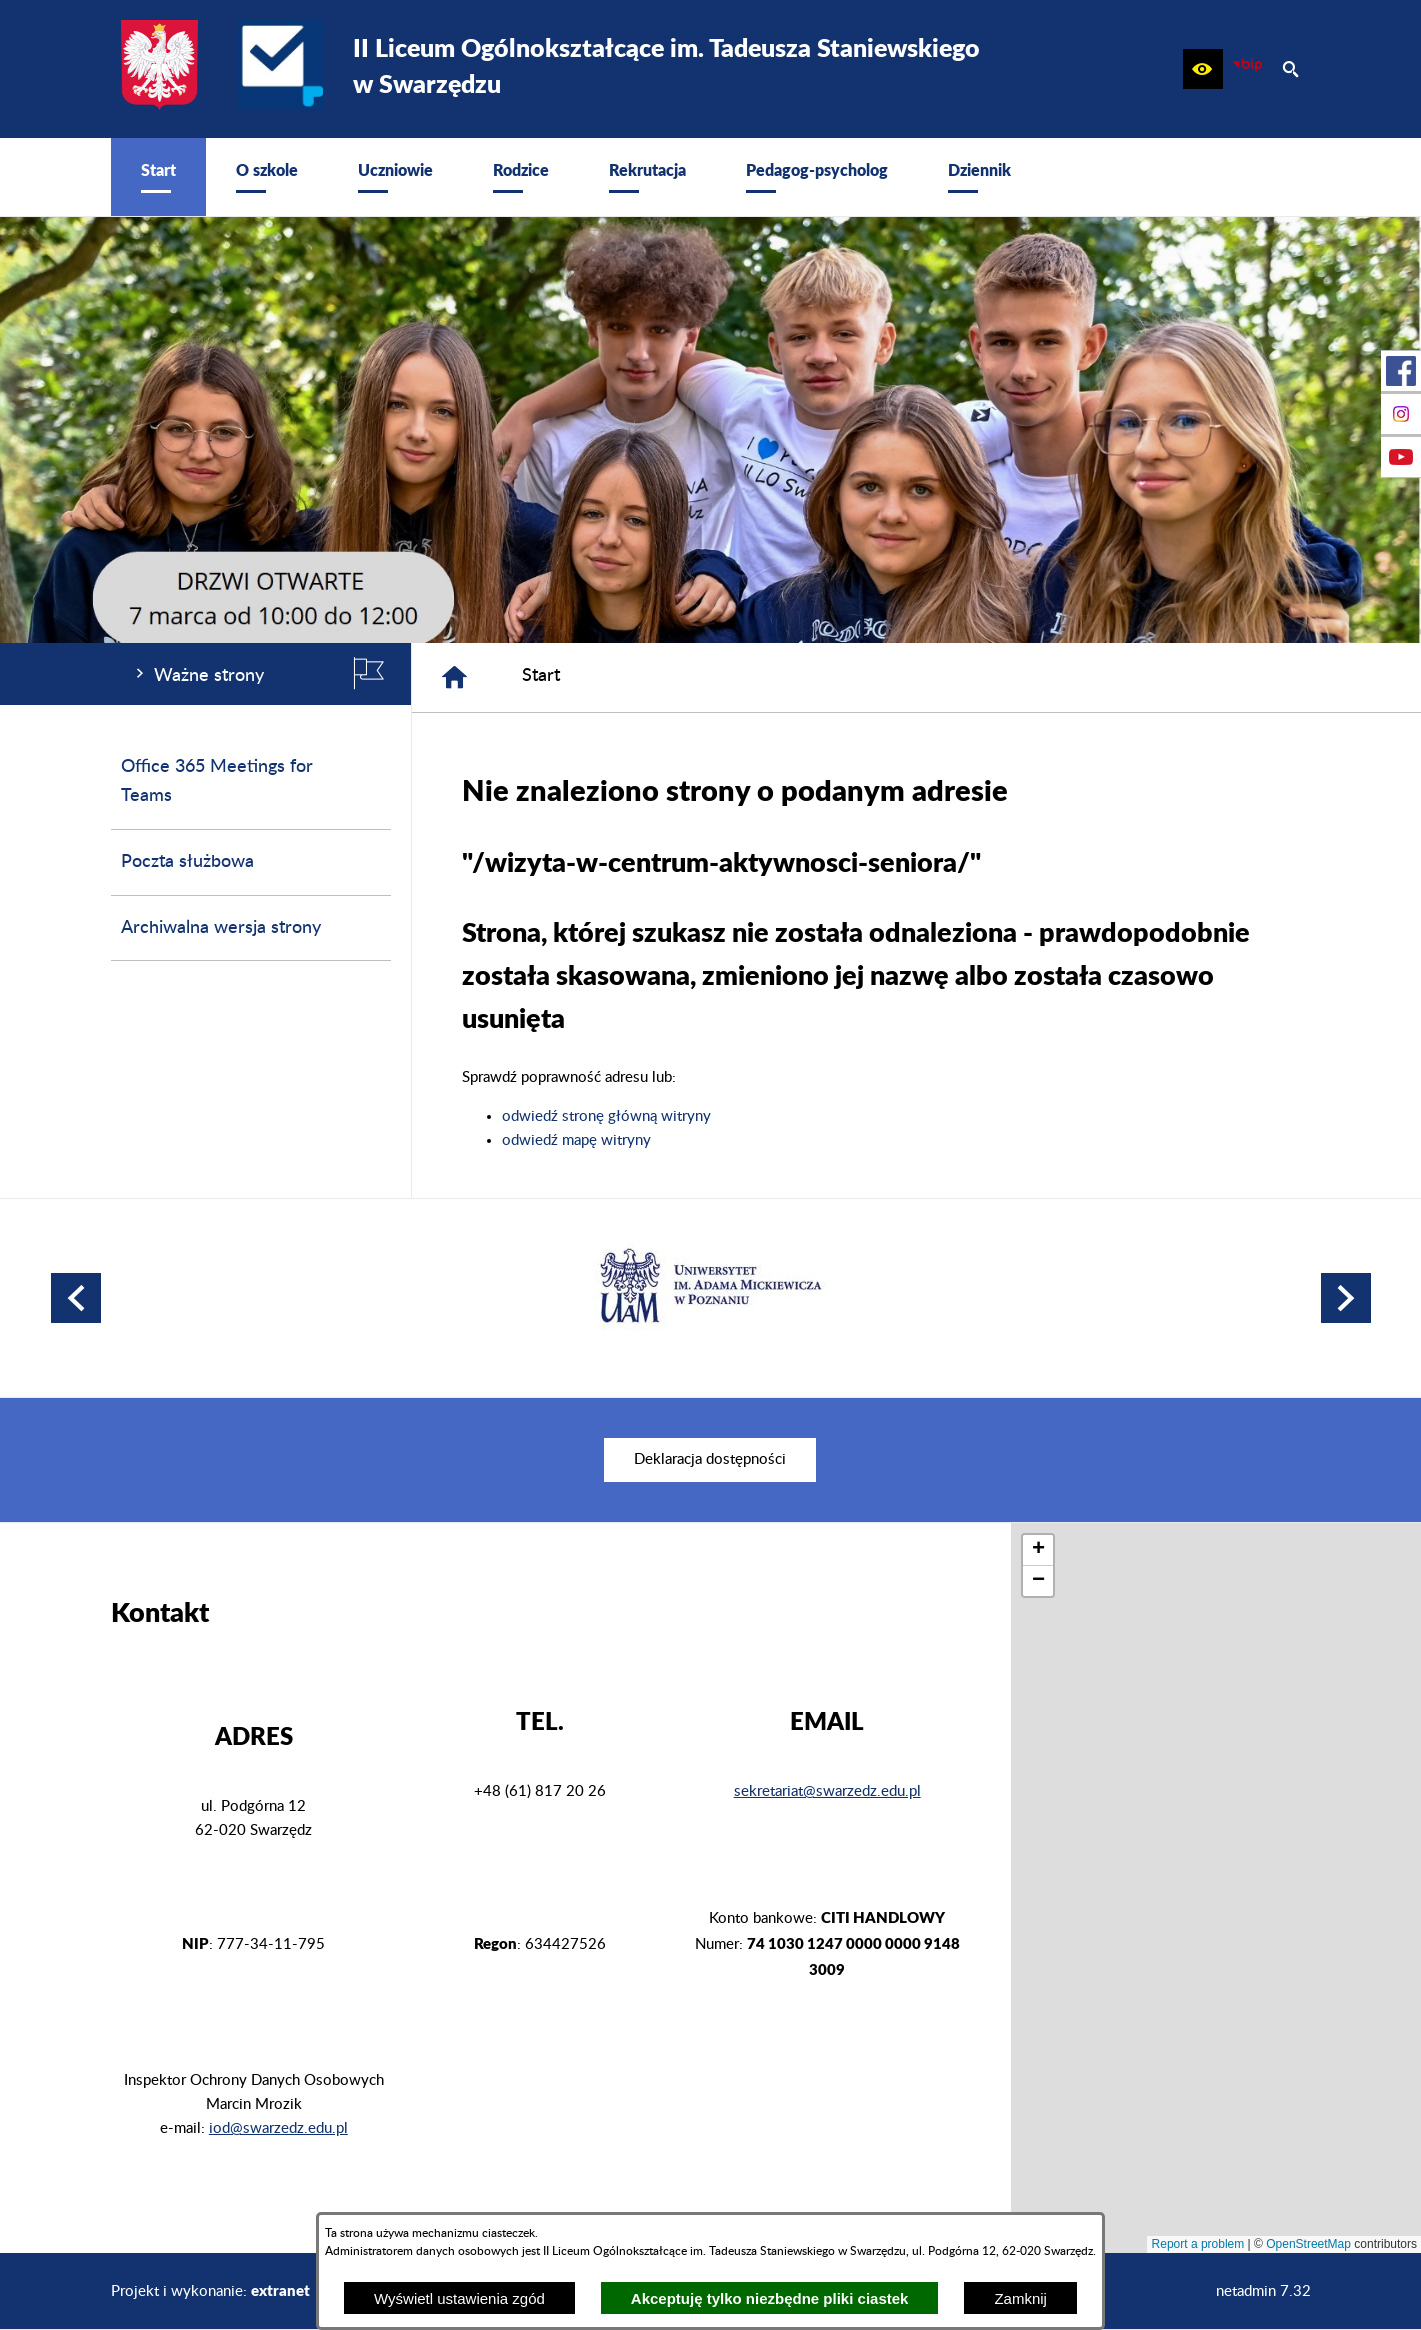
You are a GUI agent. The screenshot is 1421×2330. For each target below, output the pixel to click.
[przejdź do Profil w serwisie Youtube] (1401, 457)
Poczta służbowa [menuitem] (187, 862)
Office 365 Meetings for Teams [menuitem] (217, 781)
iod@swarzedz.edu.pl (278, 2128)
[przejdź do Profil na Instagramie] (1401, 414)
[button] (1203, 69)
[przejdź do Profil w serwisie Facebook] (1401, 371)
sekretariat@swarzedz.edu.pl (827, 1791)
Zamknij (1020, 2298)
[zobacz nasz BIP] (1247, 69)
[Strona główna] (454, 677)
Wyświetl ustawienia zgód (459, 2298)
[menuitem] (158, 177)
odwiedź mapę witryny (576, 1140)
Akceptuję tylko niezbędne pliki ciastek (770, 2298)
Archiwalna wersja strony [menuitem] (221, 928)
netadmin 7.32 (1263, 2291)
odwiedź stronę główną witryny (606, 1116)
